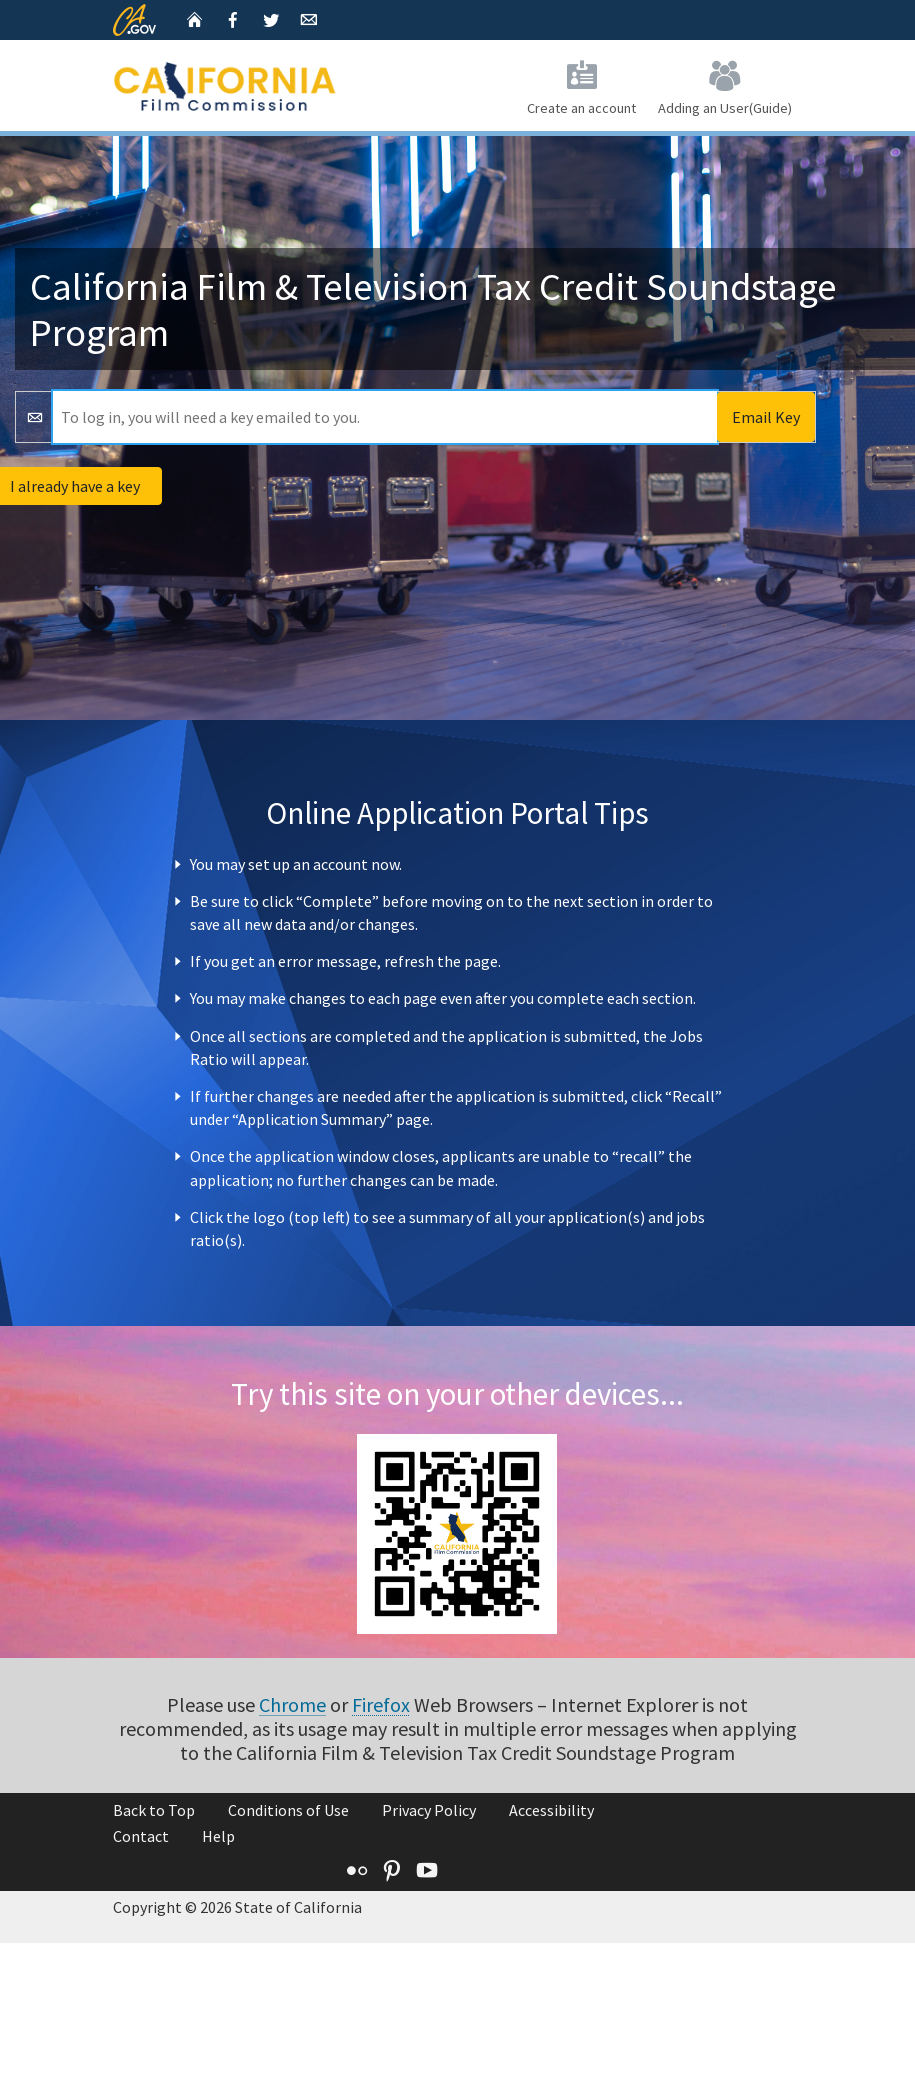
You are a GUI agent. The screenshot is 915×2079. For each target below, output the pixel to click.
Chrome (292, 1704)
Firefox (381, 1704)
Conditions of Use (288, 1810)
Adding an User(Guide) (725, 84)
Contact (141, 1836)
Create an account (581, 84)
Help (218, 1836)
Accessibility (551, 1810)
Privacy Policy (429, 1810)
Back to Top (154, 1810)
